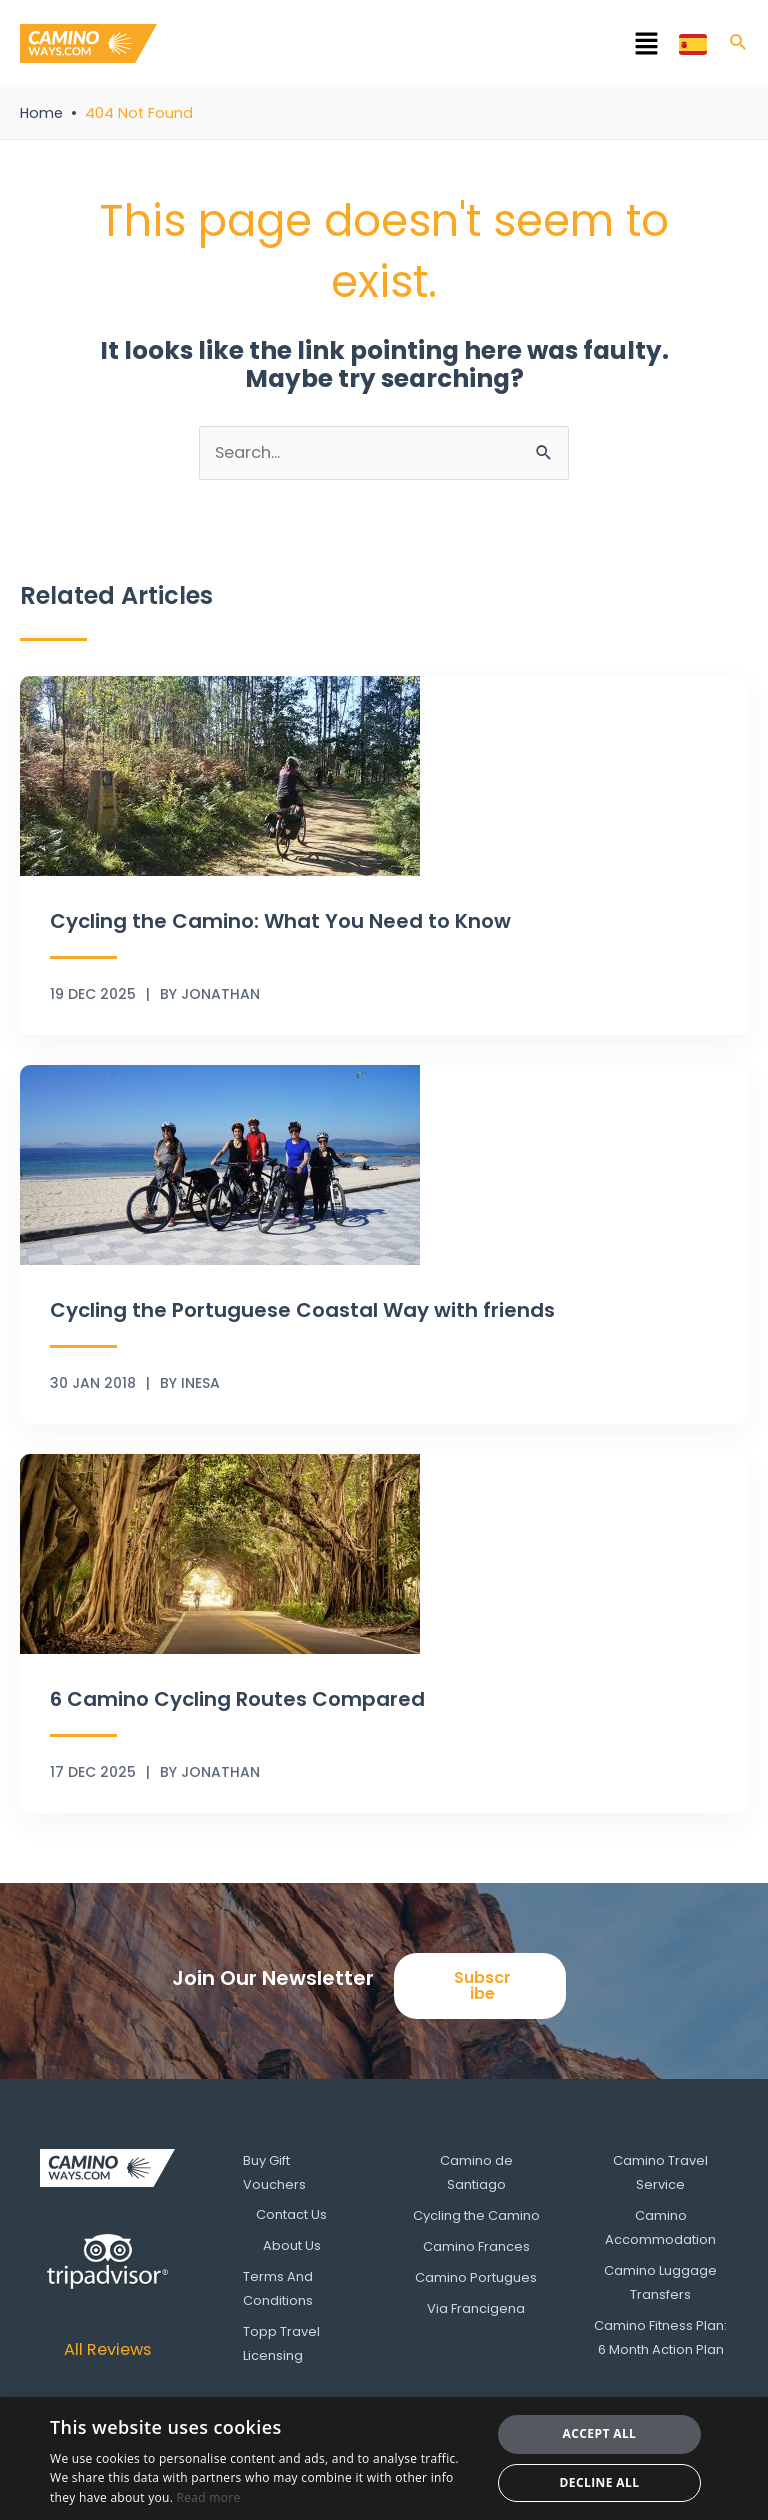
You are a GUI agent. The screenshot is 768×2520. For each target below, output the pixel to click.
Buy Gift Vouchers (276, 2172)
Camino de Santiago (476, 2172)
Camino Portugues (476, 2276)
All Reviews (107, 2349)
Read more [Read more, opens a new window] (209, 2497)
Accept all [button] (600, 2433)
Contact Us (291, 2214)
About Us (292, 2245)
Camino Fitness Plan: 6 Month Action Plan (660, 2335)
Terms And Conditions (280, 2288)
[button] (418, 47)
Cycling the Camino (476, 2214)
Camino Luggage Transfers (660, 2281)
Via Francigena (476, 2306)
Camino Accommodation (660, 2226)
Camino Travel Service (660, 2172)
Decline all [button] (600, 2482)
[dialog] (384, 2458)
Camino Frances (476, 2245)
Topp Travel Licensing (283, 2342)
